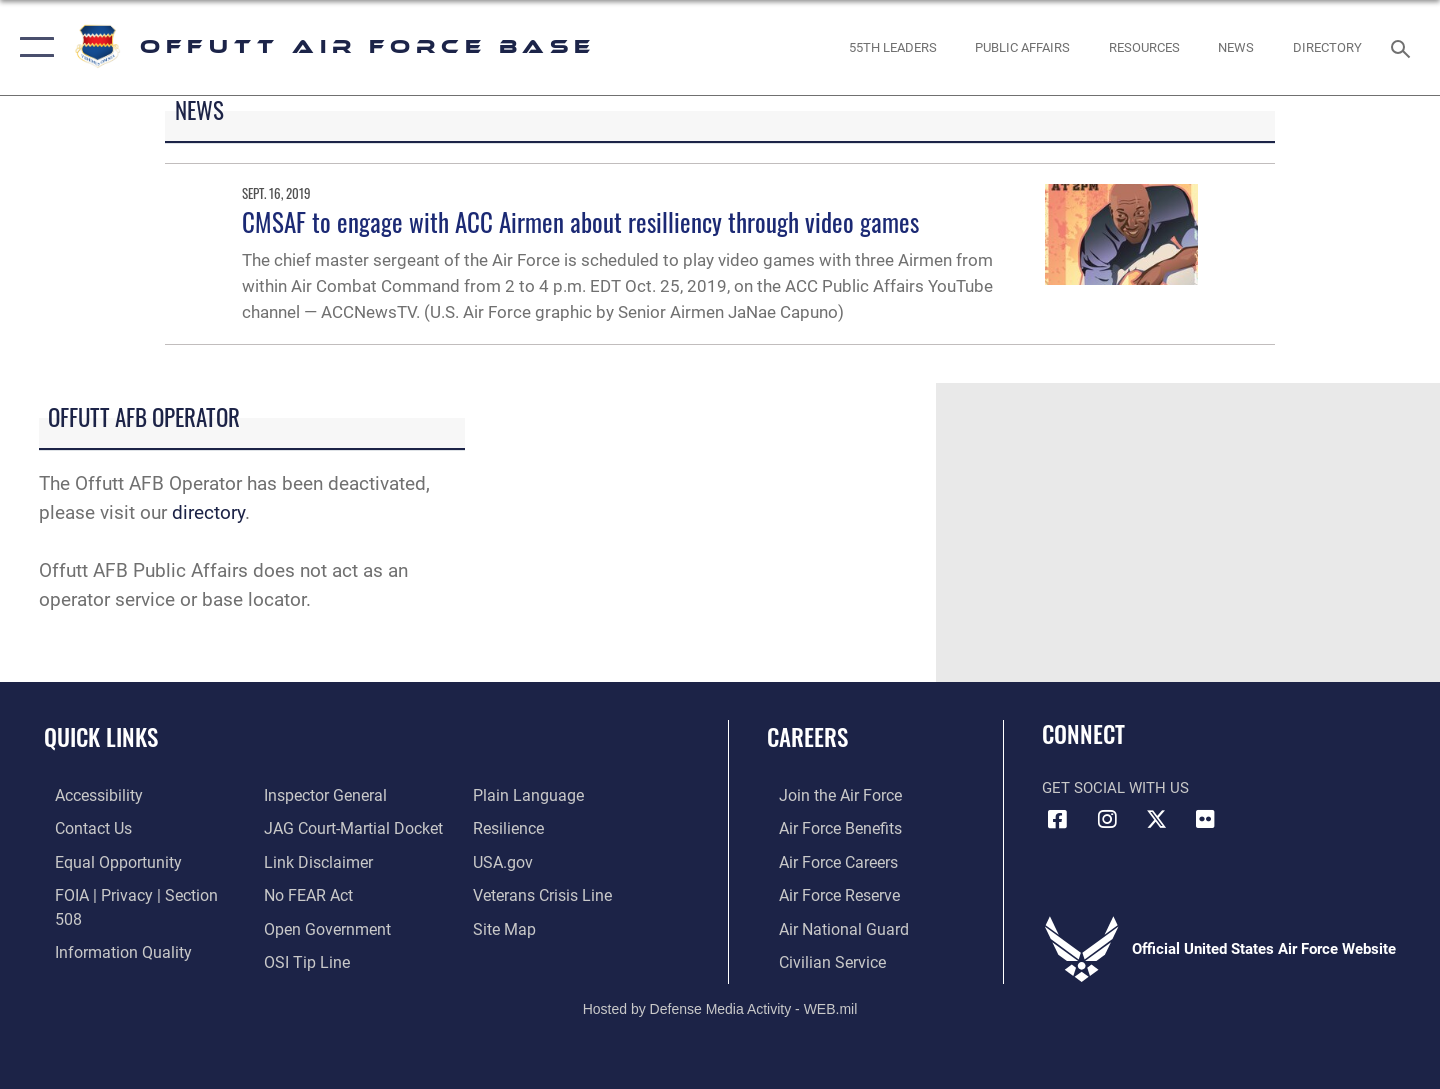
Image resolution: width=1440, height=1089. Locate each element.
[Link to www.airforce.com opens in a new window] (826, 795)
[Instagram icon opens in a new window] (1107, 820)
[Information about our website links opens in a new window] (313, 828)
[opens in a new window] (1328, 47)
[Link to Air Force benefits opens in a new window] (826, 828)
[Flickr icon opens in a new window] (1205, 820)
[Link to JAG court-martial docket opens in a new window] (347, 795)
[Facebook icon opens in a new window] (1057, 820)
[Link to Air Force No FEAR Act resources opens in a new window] (304, 860)
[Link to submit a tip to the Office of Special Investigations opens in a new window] (301, 926)
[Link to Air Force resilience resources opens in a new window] (511, 795)
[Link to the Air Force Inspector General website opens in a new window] (103, 959)
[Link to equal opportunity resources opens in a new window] (103, 860)
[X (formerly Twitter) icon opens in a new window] (1156, 820)
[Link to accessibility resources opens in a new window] (87, 795)
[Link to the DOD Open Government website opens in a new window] (320, 893)
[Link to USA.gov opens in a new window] (505, 828)
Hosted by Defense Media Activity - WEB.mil (720, 1005)
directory (208, 512)
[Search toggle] (1403, 47)
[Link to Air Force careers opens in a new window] (825, 860)
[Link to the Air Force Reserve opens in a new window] (826, 893)
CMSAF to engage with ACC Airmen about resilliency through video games (580, 221)
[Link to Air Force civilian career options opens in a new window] (818, 959)
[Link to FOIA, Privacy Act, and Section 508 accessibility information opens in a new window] (135, 893)
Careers (807, 737)
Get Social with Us (1115, 788)
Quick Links (101, 737)
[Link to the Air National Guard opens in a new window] (828, 926)
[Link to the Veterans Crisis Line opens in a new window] (544, 860)
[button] (32, 47)
